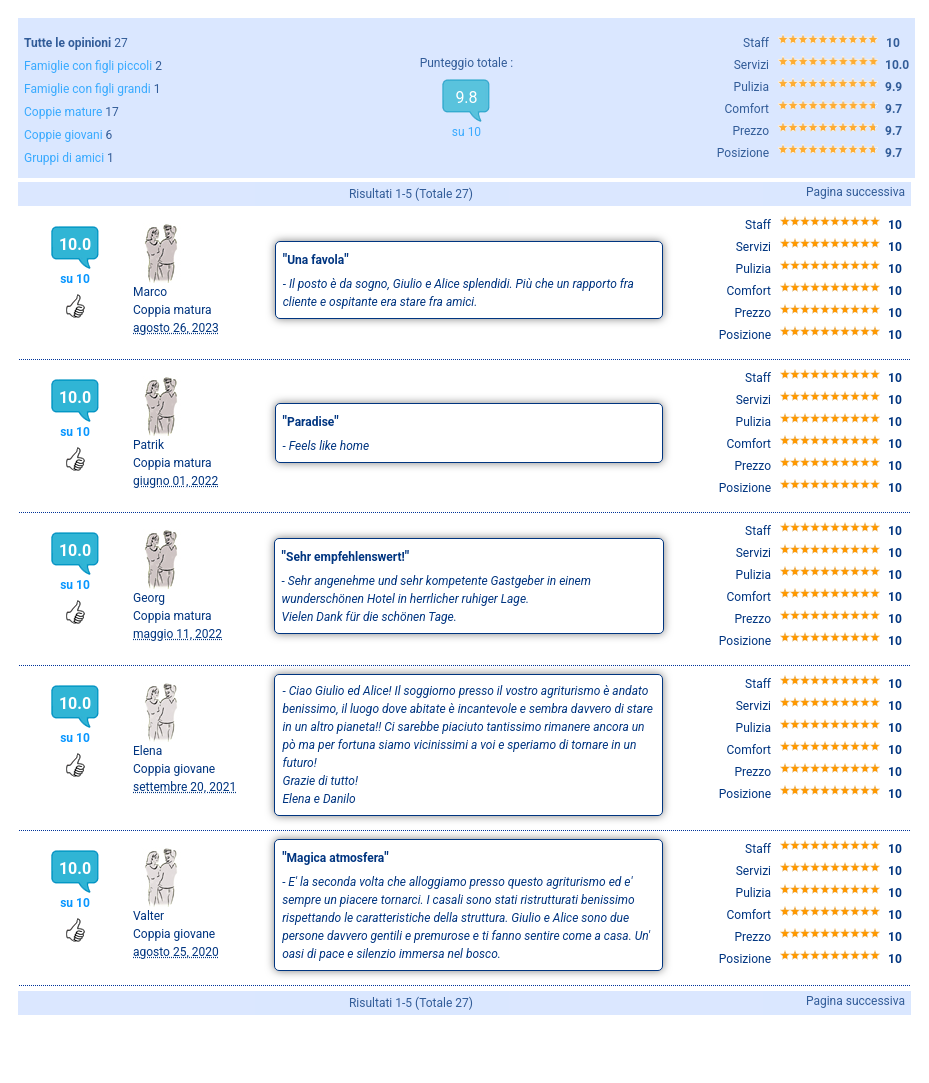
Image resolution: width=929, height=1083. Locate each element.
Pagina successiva (855, 192)
